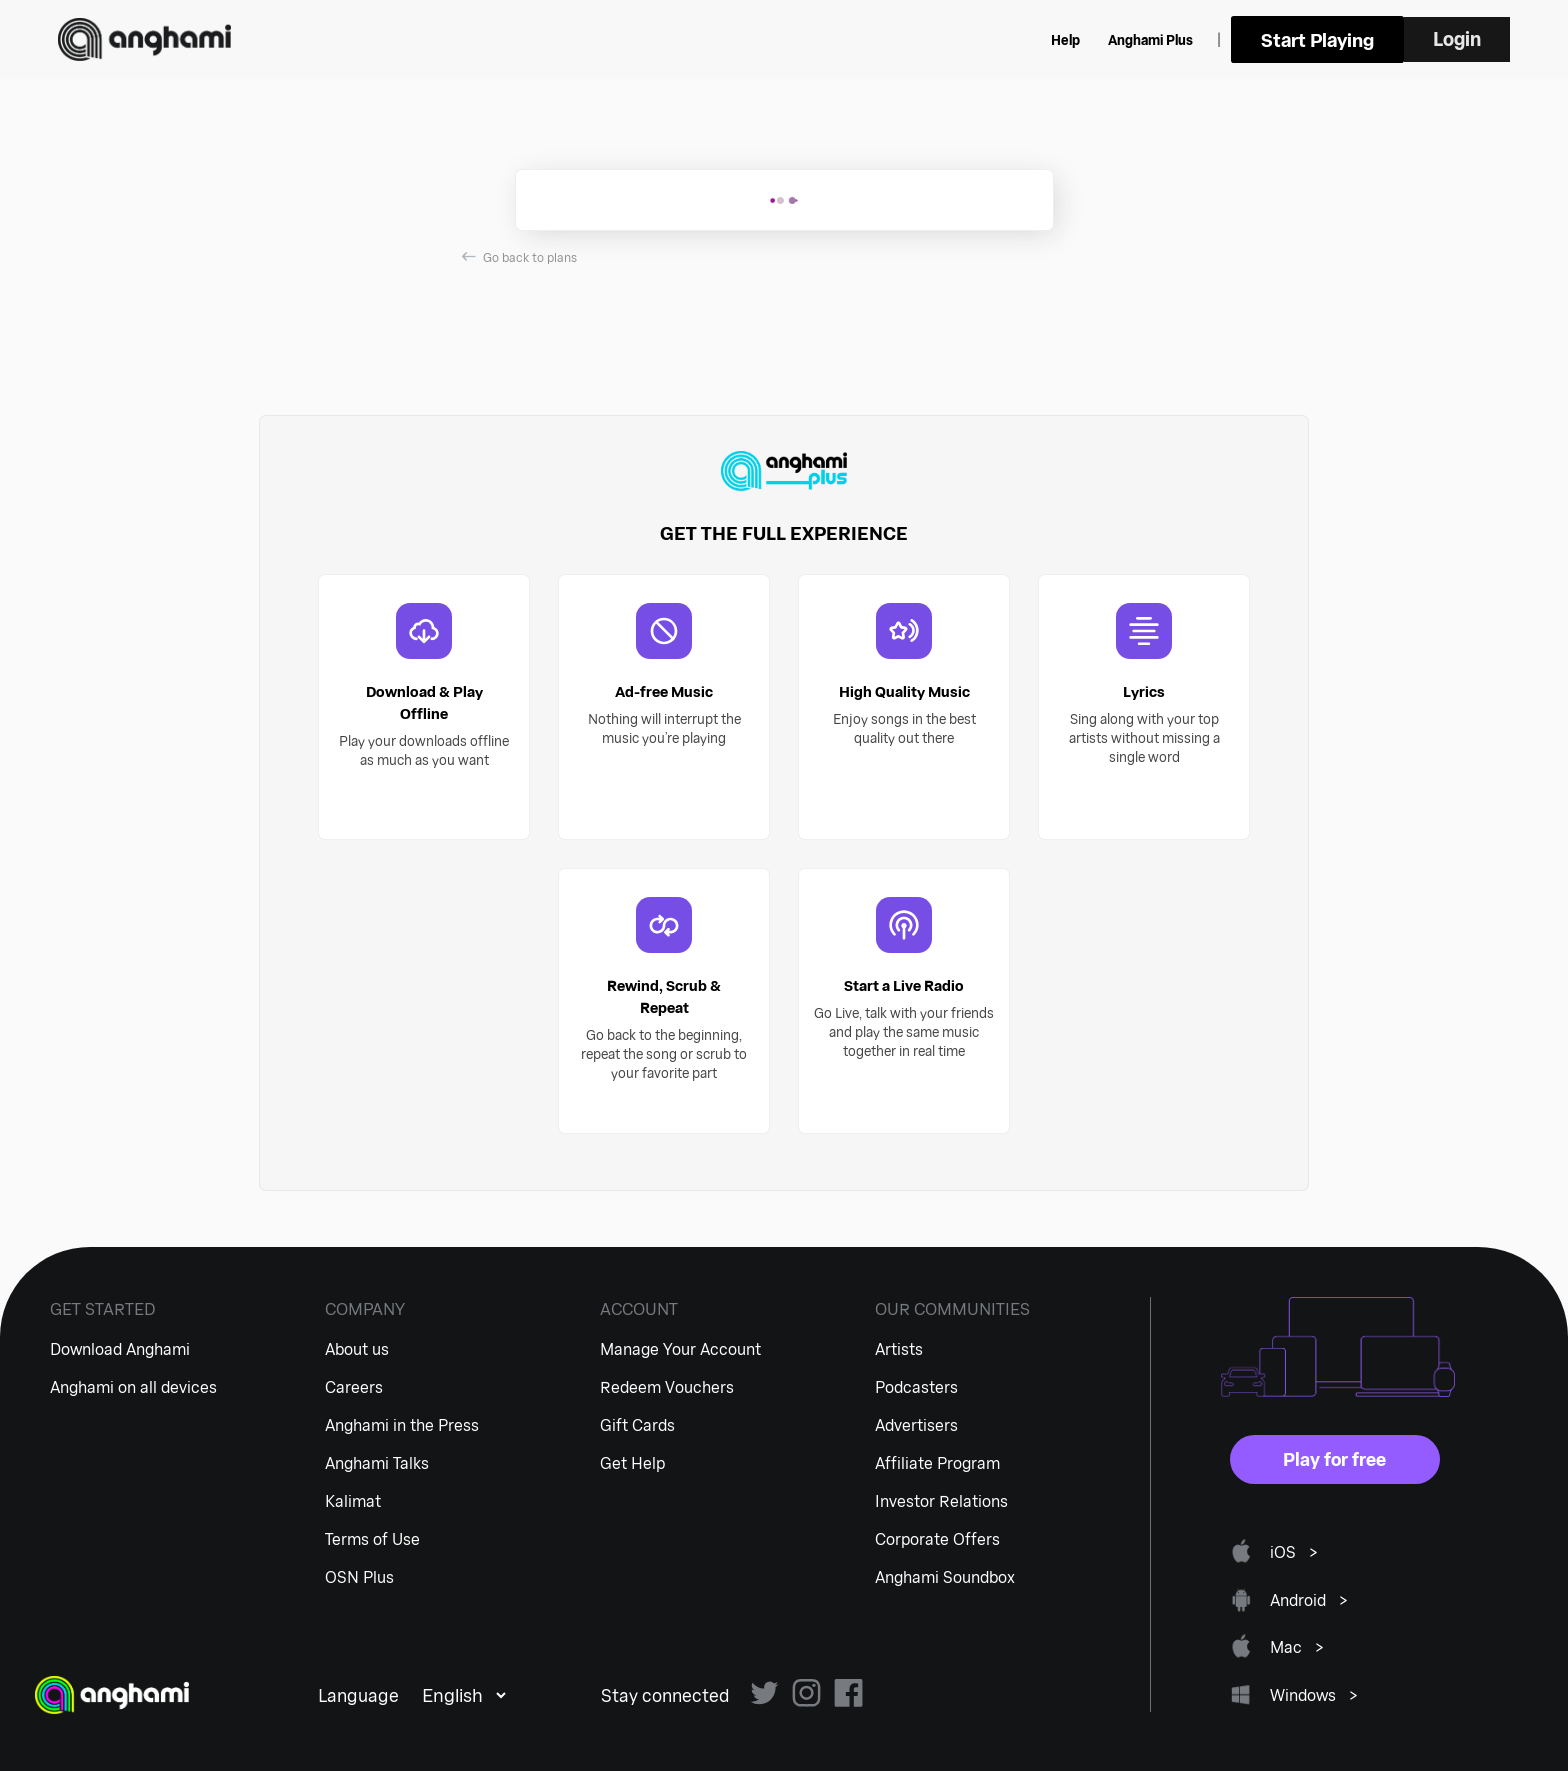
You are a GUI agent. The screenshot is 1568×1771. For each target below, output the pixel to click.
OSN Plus (359, 1576)
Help (1150, 39)
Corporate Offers (937, 1538)
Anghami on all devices (133, 1386)
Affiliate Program (937, 1462)
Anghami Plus (1235, 39)
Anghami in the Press (402, 1424)
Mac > (1297, 1646)
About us (357, 1348)
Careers (354, 1386)
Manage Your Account (680, 1348)
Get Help (632, 1462)
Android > (1309, 1599)
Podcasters (916, 1386)
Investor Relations (941, 1500)
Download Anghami (120, 1348)
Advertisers (916, 1424)
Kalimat (353, 1500)
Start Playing (1378, 39)
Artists (899, 1348)
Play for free (1334, 1459)
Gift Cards (637, 1424)
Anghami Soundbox (945, 1576)
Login (1475, 39)
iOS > (1294, 1551)
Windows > (1314, 1694)
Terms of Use (372, 1538)
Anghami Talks (377, 1462)
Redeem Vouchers (667, 1386)
